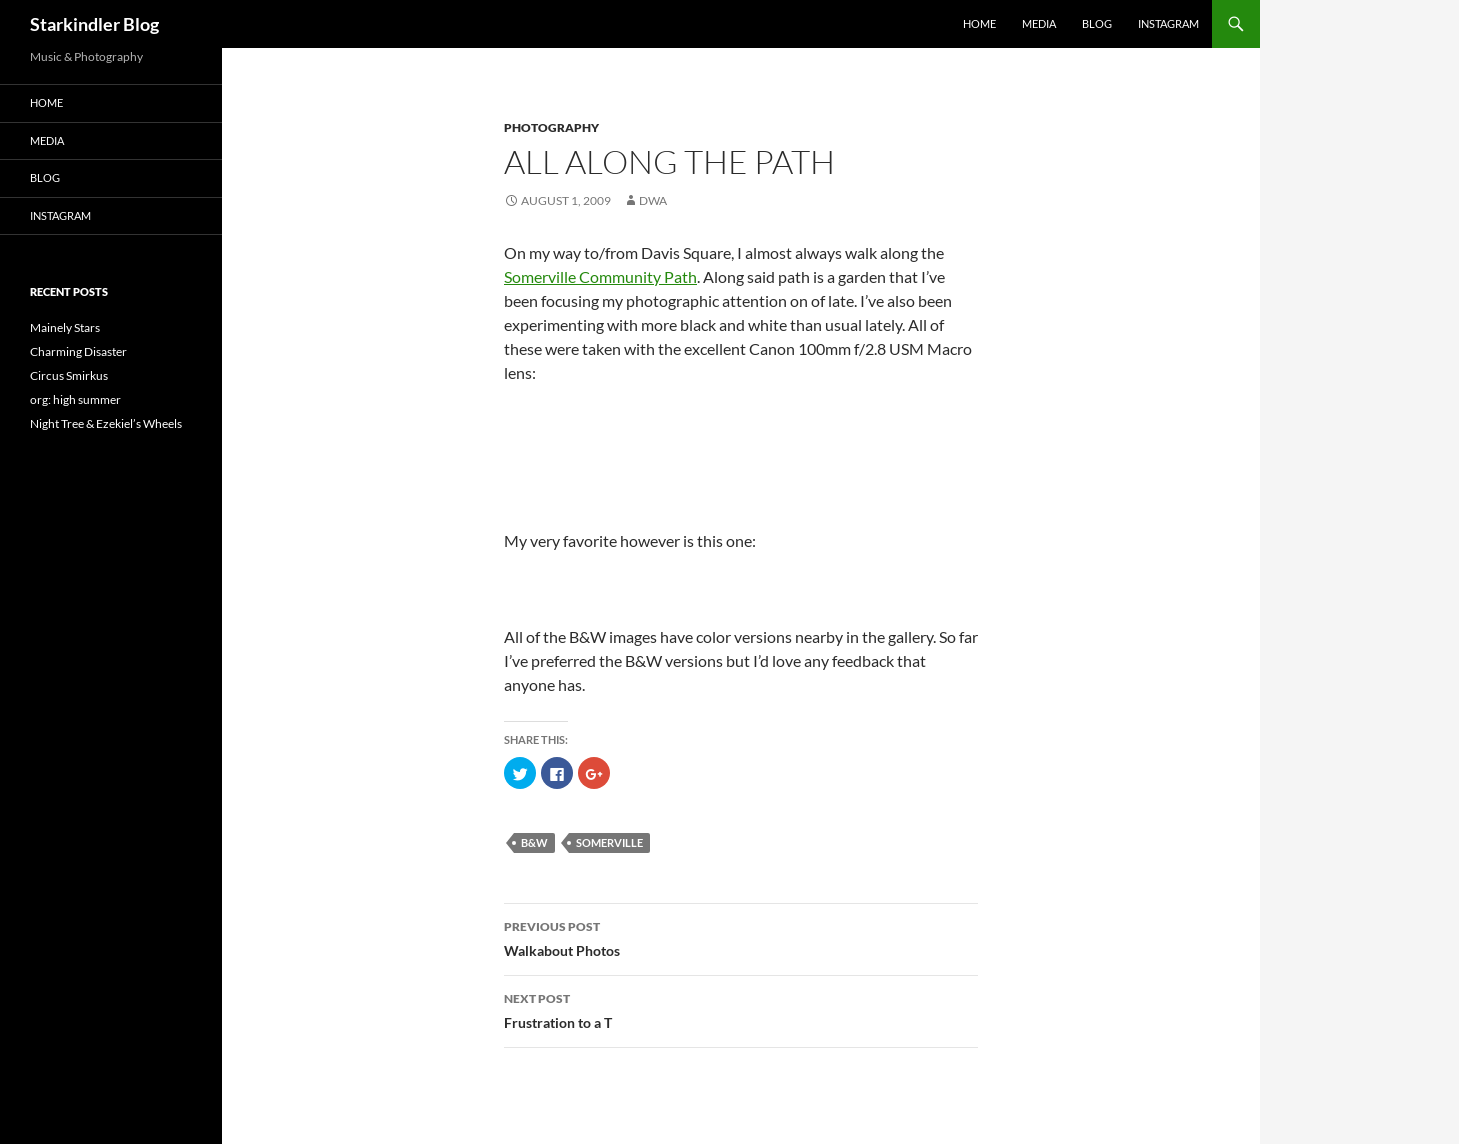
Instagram (1168, 23)
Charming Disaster (78, 351)
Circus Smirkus (69, 375)
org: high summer (75, 399)
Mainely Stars (65, 327)
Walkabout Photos (741, 937)
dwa (653, 200)
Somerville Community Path (600, 276)
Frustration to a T (741, 1009)
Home (979, 23)
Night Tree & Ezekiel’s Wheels (106, 423)
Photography (551, 127)
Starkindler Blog (94, 24)
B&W (534, 842)
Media (1039, 23)
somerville (609, 842)
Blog (1097, 23)
